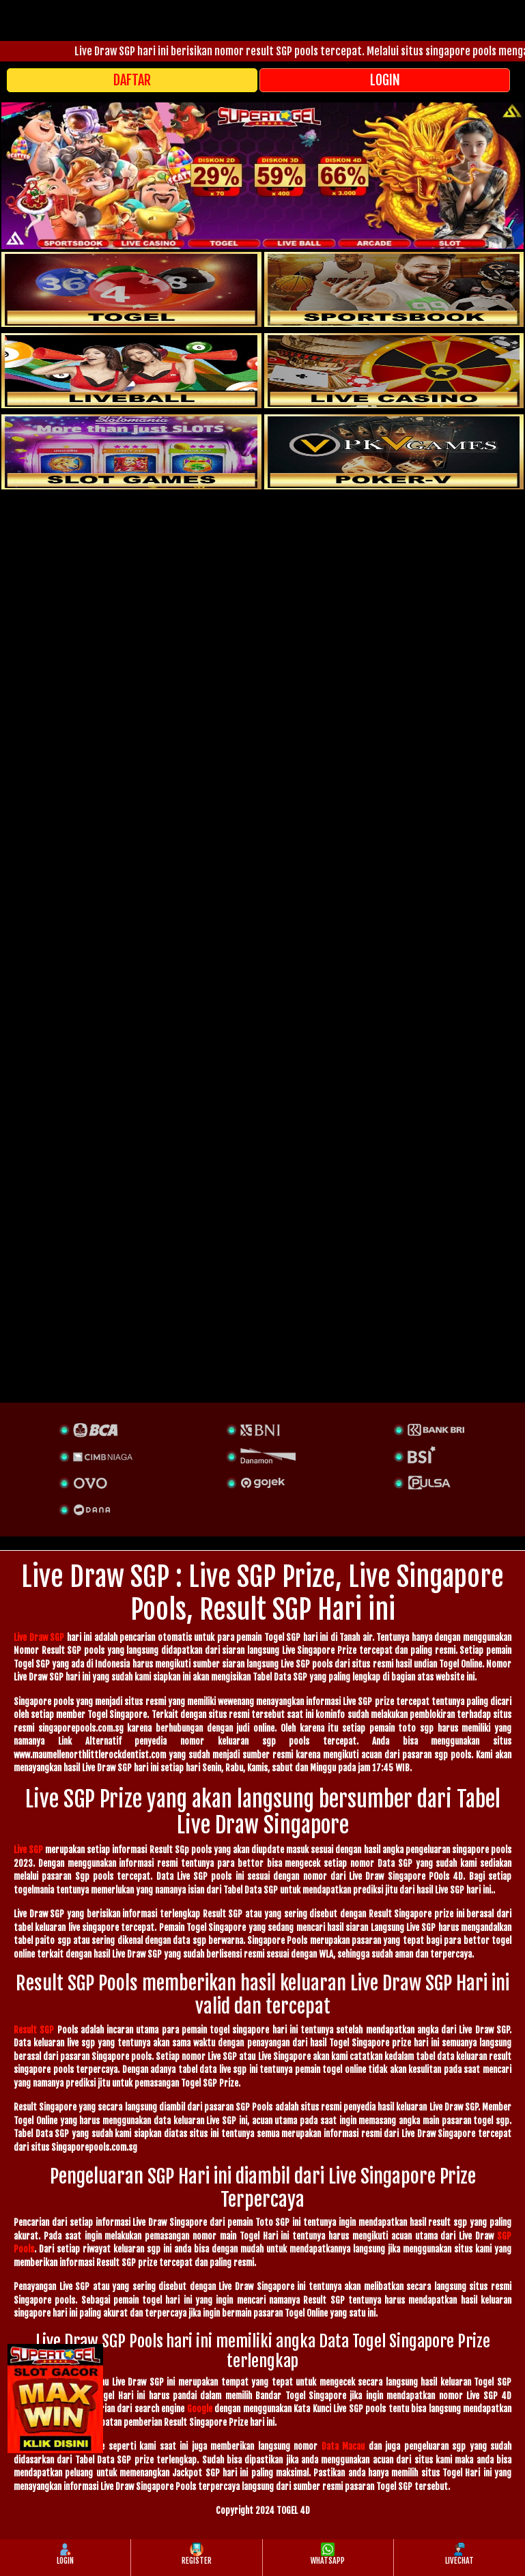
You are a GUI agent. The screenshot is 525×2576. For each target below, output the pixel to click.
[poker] (131, 451)
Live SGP (28, 1849)
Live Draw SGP (39, 1637)
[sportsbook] (131, 370)
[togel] (131, 289)
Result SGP (34, 2029)
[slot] (394, 289)
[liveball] (394, 451)
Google (199, 2408)
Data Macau (343, 2446)
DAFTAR (132, 80)
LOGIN (385, 80)
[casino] (394, 370)
